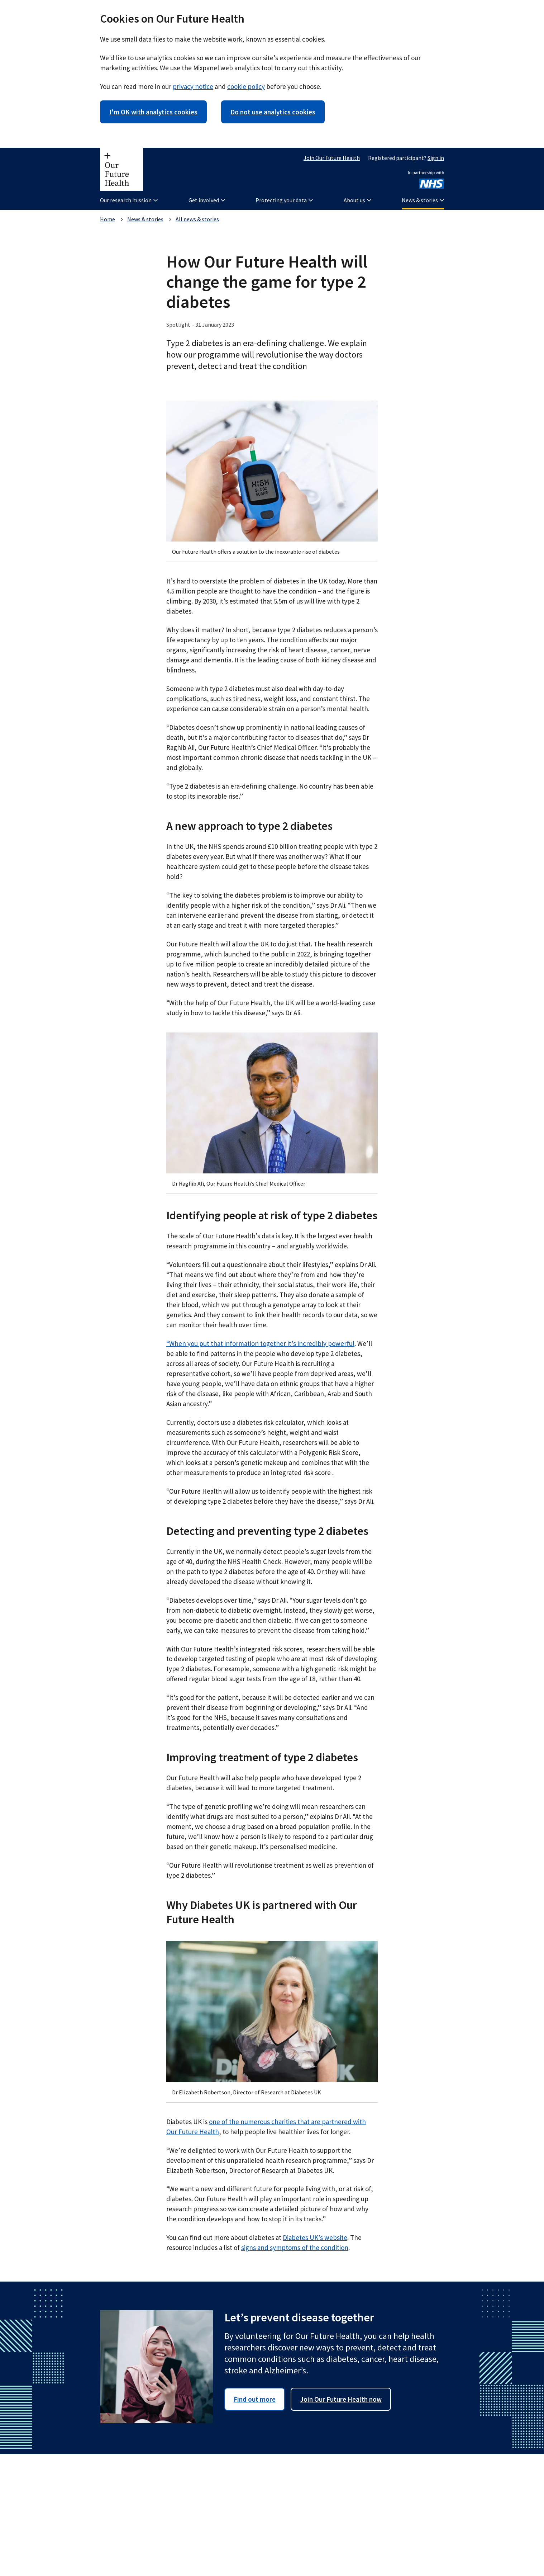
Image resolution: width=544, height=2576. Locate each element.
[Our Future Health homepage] (121, 169)
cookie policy (246, 86)
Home (107, 219)
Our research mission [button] (129, 200)
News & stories (145, 219)
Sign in (436, 157)
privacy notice (193, 86)
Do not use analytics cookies (272, 112)
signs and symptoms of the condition (294, 2247)
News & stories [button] (423, 200)
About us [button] (357, 200)
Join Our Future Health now (341, 2399)
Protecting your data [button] (284, 200)
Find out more (255, 2399)
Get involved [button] (207, 200)
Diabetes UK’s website (315, 2237)
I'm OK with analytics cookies (153, 112)
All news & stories (197, 219)
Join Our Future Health (332, 157)
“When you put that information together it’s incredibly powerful (260, 1343)
